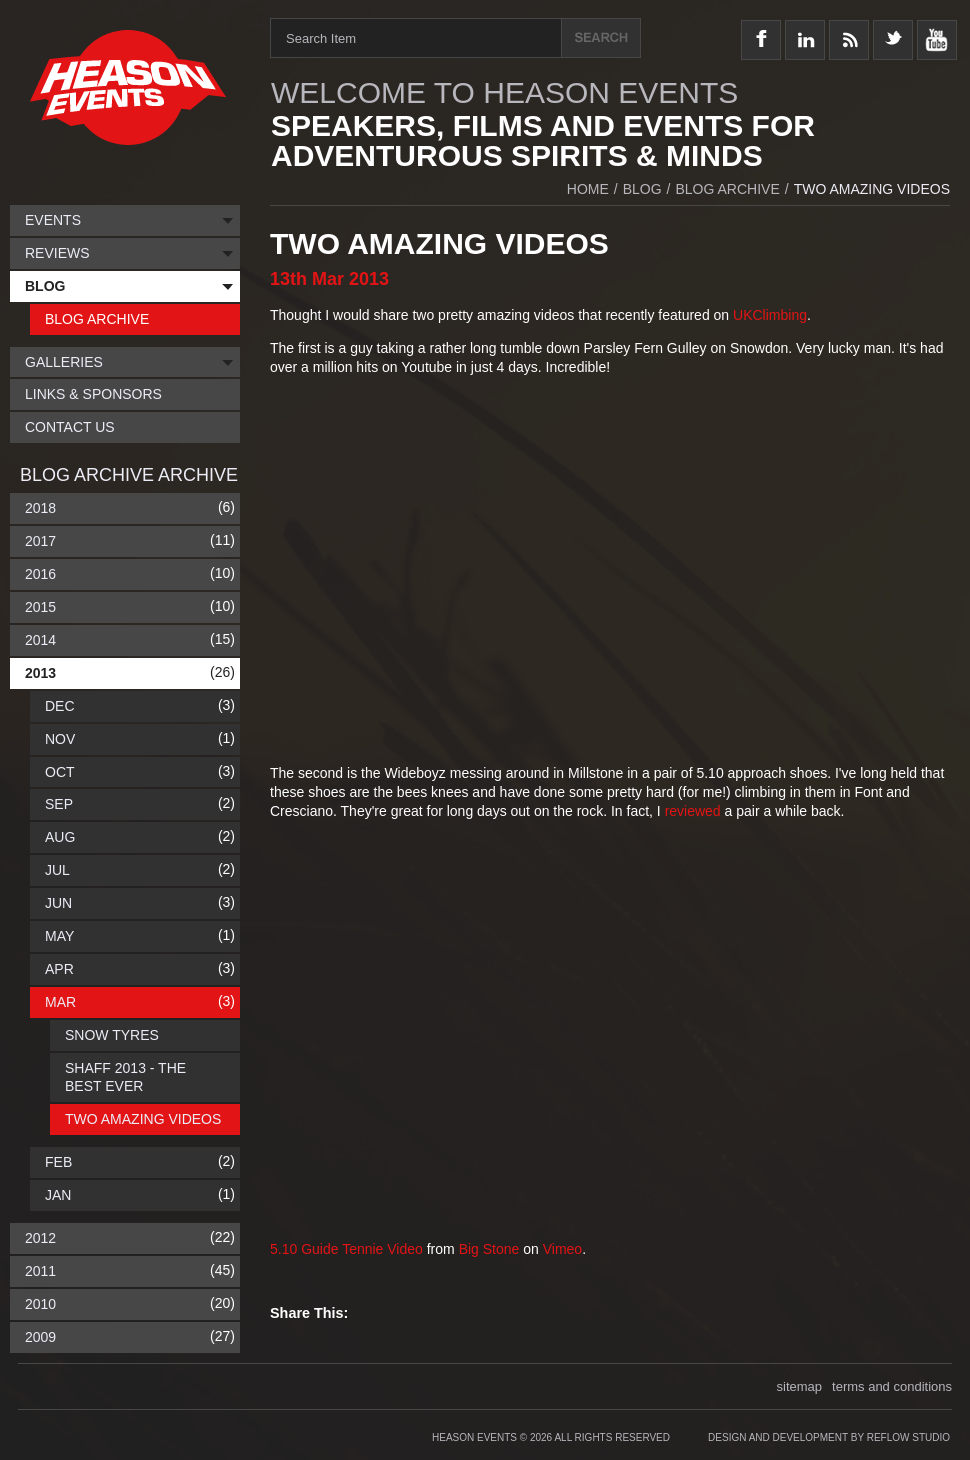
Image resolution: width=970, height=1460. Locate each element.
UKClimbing (770, 315)
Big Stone (489, 1249)
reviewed (695, 811)
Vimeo (562, 1249)
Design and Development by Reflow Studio (829, 1437)
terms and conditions (892, 1386)
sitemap (800, 1386)
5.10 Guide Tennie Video (346, 1249)
